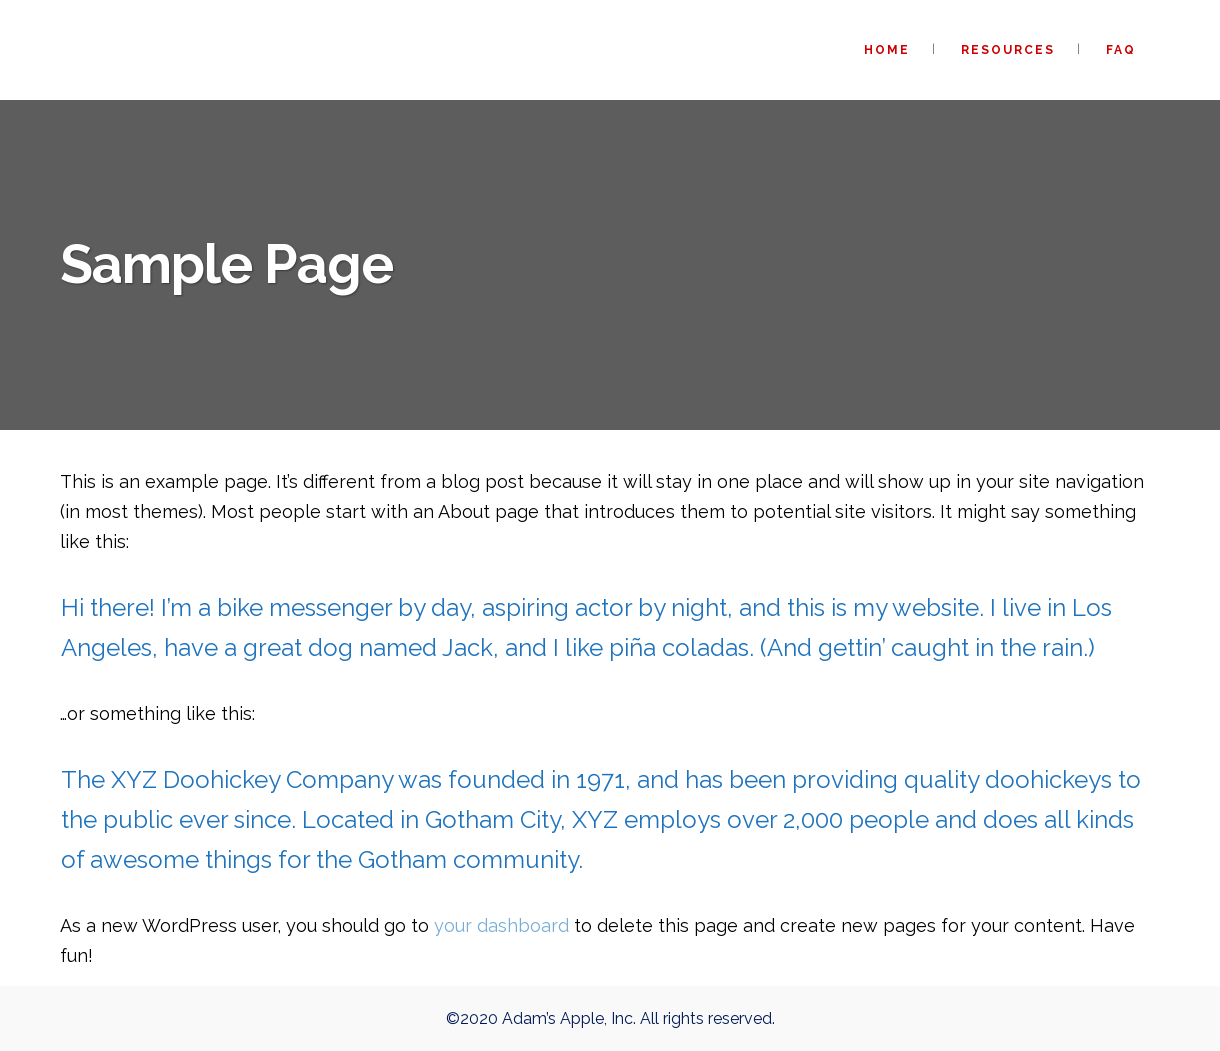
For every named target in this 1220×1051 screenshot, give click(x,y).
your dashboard (501, 925)
